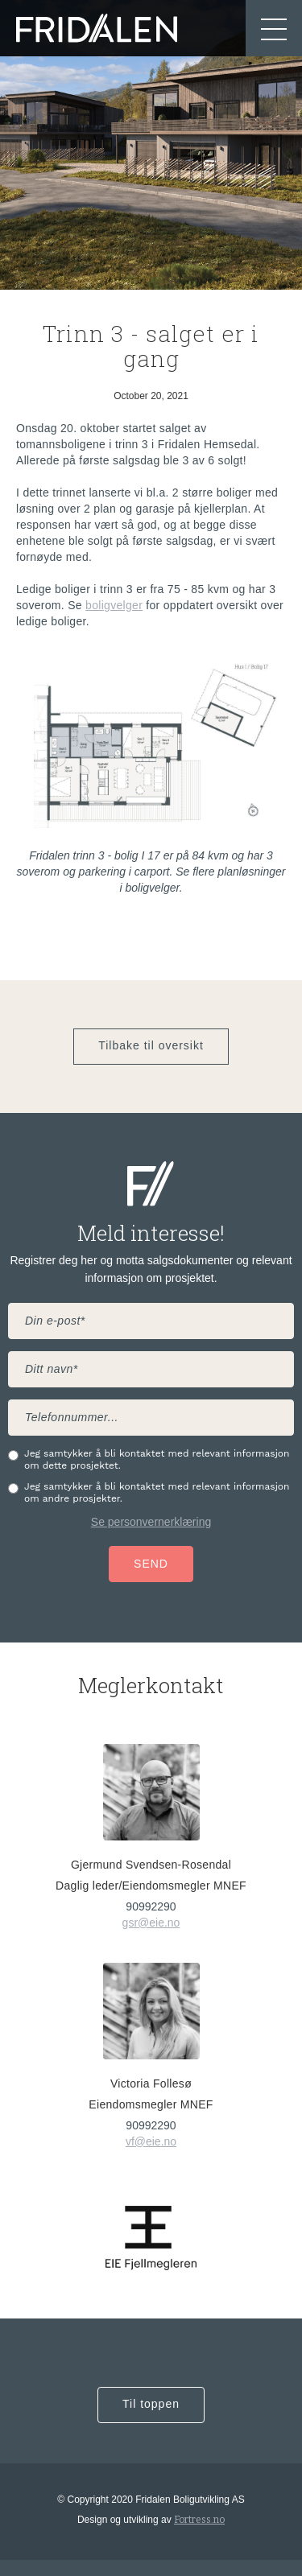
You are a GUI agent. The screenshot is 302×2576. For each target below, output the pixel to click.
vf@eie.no (151, 2141)
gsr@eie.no (151, 1922)
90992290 (151, 1906)
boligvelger (114, 605)
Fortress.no (199, 2519)
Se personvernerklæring (151, 1521)
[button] (274, 28)
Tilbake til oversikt (151, 1045)
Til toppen (151, 2403)
